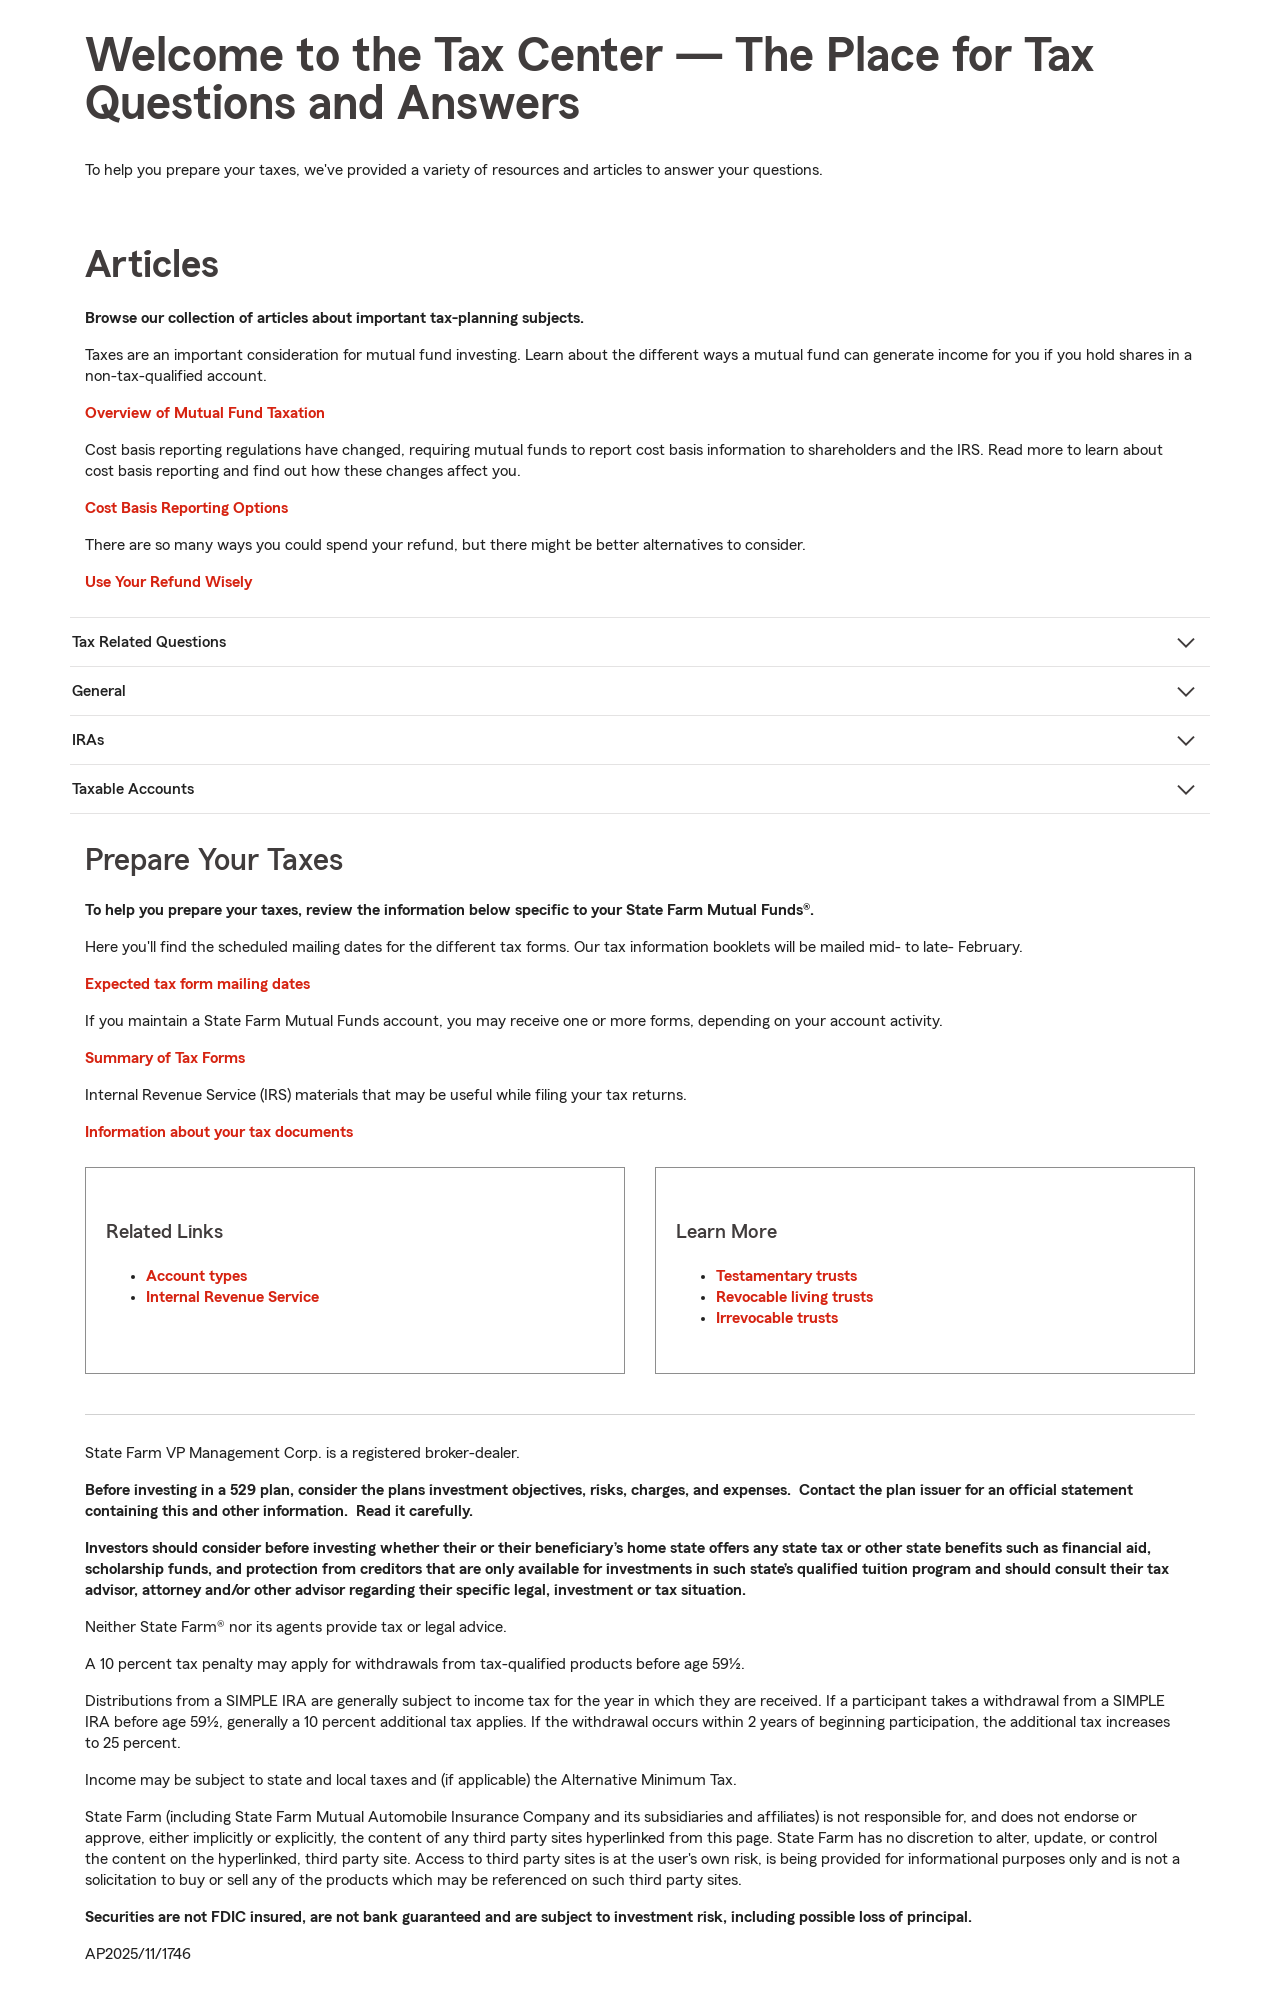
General (99, 691)
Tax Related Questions (149, 642)
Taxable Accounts (133, 789)
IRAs (88, 740)
